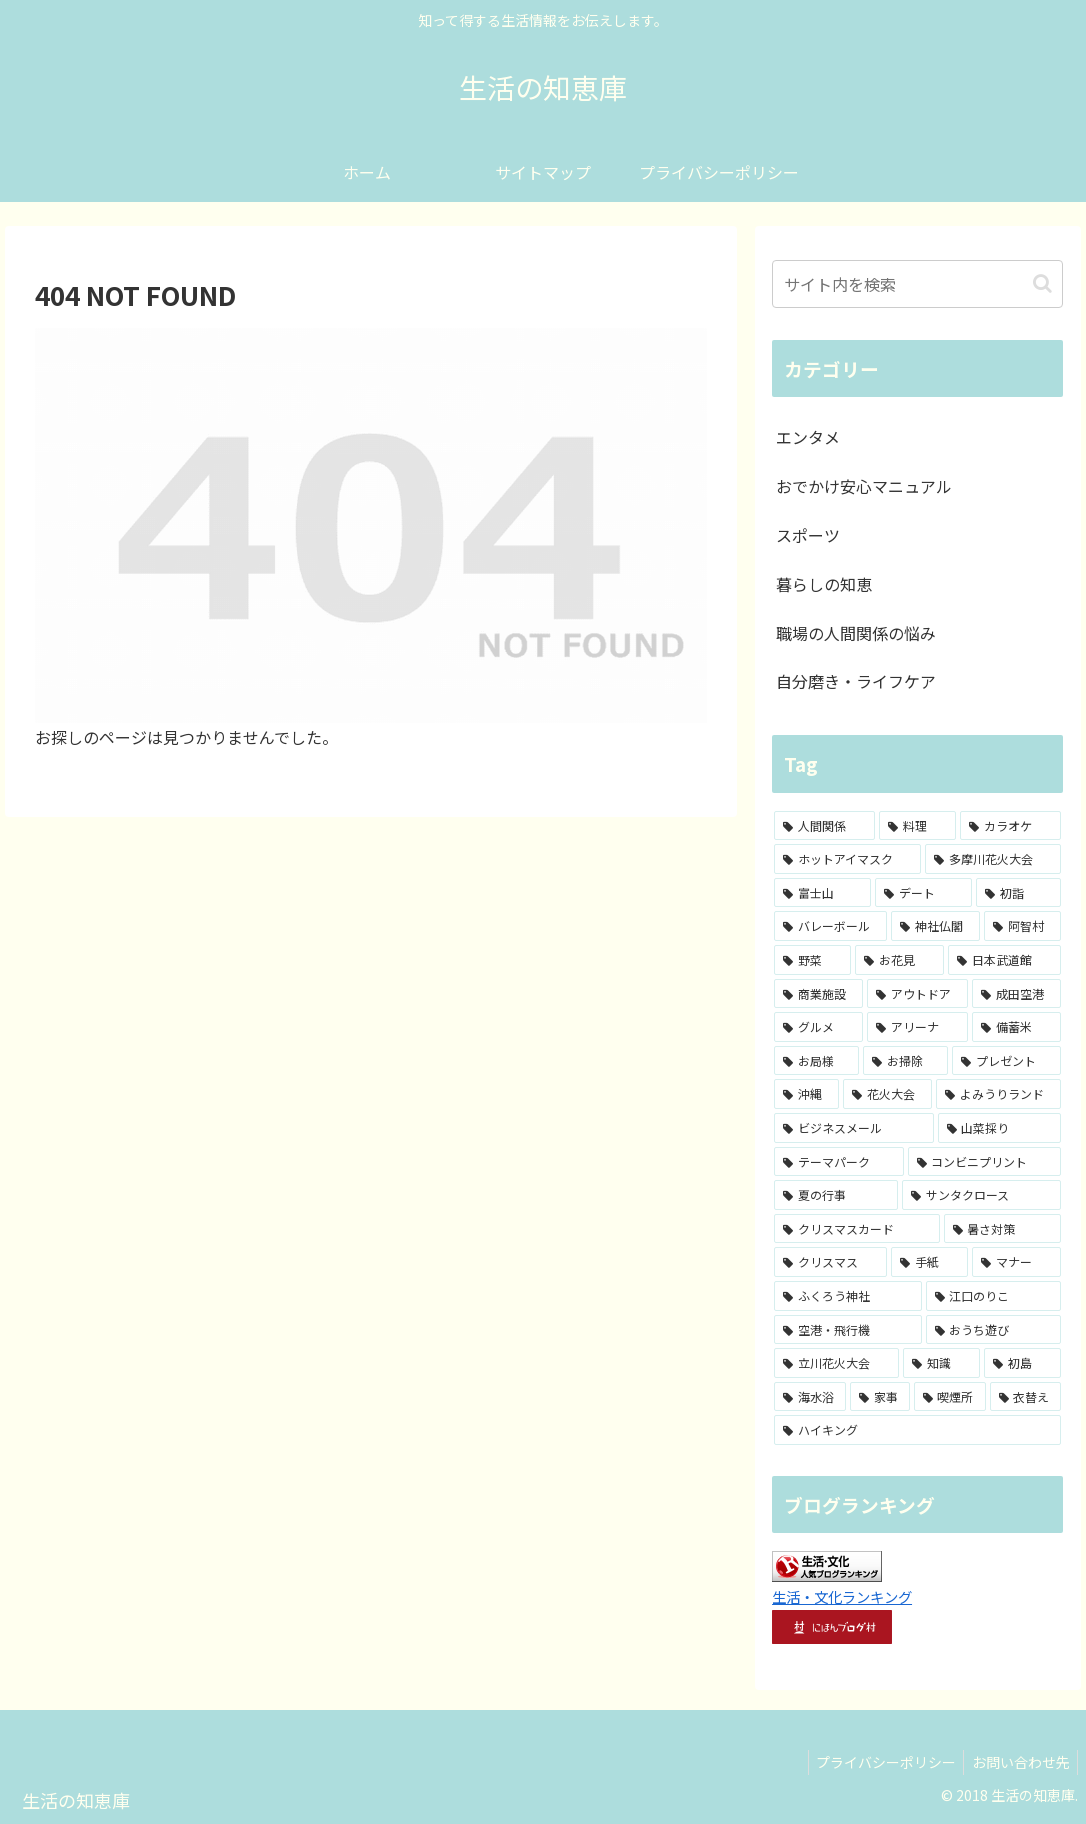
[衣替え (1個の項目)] (1026, 1397)
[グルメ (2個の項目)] (818, 1027)
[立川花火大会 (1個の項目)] (836, 1363)
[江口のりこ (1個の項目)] (994, 1296)
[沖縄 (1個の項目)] (806, 1094)
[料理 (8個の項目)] (917, 826)
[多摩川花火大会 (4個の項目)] (993, 859)
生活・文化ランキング (842, 1596)
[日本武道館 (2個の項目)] (1004, 960)
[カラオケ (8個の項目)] (1010, 826)
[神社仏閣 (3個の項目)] (935, 926)
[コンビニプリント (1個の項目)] (985, 1162)
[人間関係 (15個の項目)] (824, 826)
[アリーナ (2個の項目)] (917, 1027)
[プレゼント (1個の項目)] (1006, 1061)
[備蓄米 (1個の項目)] (1016, 1027)
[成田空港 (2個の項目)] (1016, 994)
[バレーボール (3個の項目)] (830, 926)
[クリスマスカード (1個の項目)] (857, 1229)
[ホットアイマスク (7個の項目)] (847, 859)
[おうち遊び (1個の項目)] (994, 1330)
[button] (1042, 283)
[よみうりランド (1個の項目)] (998, 1094)
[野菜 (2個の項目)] (812, 960)
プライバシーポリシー (878, 1762)
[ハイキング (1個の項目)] (917, 1430)
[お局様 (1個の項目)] (816, 1061)
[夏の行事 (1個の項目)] (836, 1195)
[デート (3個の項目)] (923, 893)
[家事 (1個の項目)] (880, 1397)
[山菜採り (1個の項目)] (1000, 1128)
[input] (917, 284)
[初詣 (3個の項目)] (1018, 893)
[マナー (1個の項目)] (1016, 1262)
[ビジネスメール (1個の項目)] (854, 1128)
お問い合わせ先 (1018, 1762)
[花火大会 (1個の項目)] (887, 1094)
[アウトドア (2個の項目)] (917, 994)
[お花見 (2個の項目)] (899, 960)
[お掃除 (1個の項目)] (905, 1061)
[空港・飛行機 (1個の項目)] (848, 1330)
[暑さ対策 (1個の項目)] (1003, 1229)
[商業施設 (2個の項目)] (818, 994)
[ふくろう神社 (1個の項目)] (848, 1296)
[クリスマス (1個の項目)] (830, 1262)
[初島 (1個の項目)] (1022, 1363)
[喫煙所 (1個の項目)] (950, 1397)
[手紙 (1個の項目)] (929, 1262)
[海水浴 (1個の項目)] (810, 1397)
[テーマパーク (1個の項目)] (839, 1162)
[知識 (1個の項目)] (941, 1363)
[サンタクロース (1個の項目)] (981, 1195)
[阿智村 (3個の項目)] (1022, 926)
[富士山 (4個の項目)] (822, 893)
